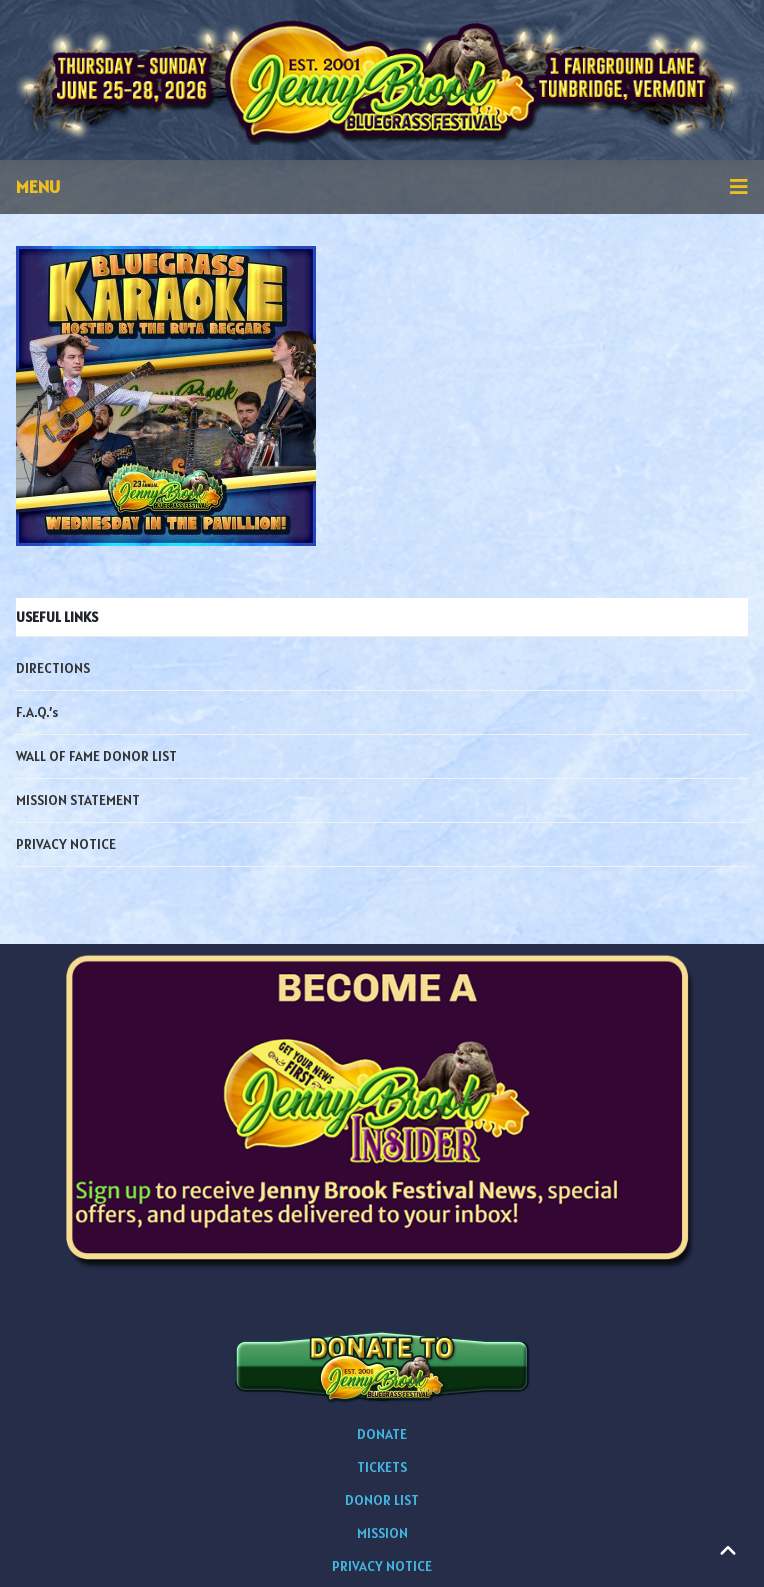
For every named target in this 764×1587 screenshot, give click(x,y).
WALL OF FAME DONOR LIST (96, 756)
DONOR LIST (382, 1500)
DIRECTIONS (53, 668)
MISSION (382, 1533)
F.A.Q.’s (37, 712)
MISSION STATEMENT (78, 800)
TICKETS (382, 1467)
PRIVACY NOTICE (66, 844)
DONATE (382, 1434)
